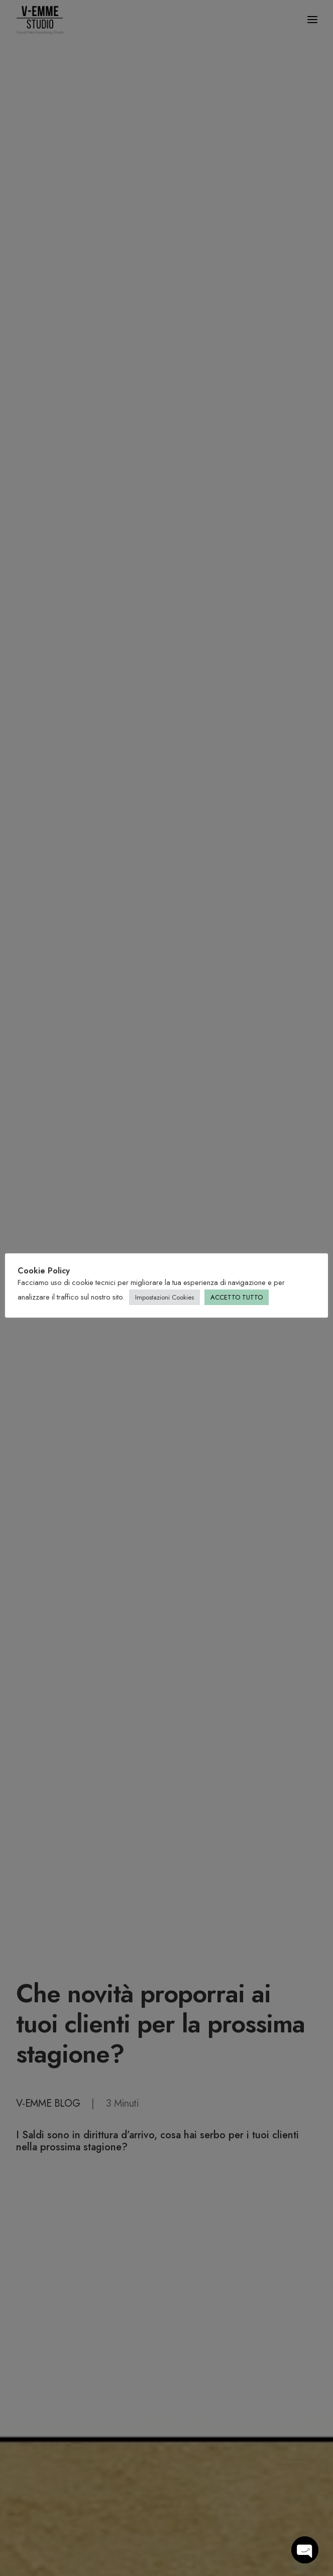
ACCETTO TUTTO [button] (236, 1297)
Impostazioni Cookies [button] (164, 1297)
